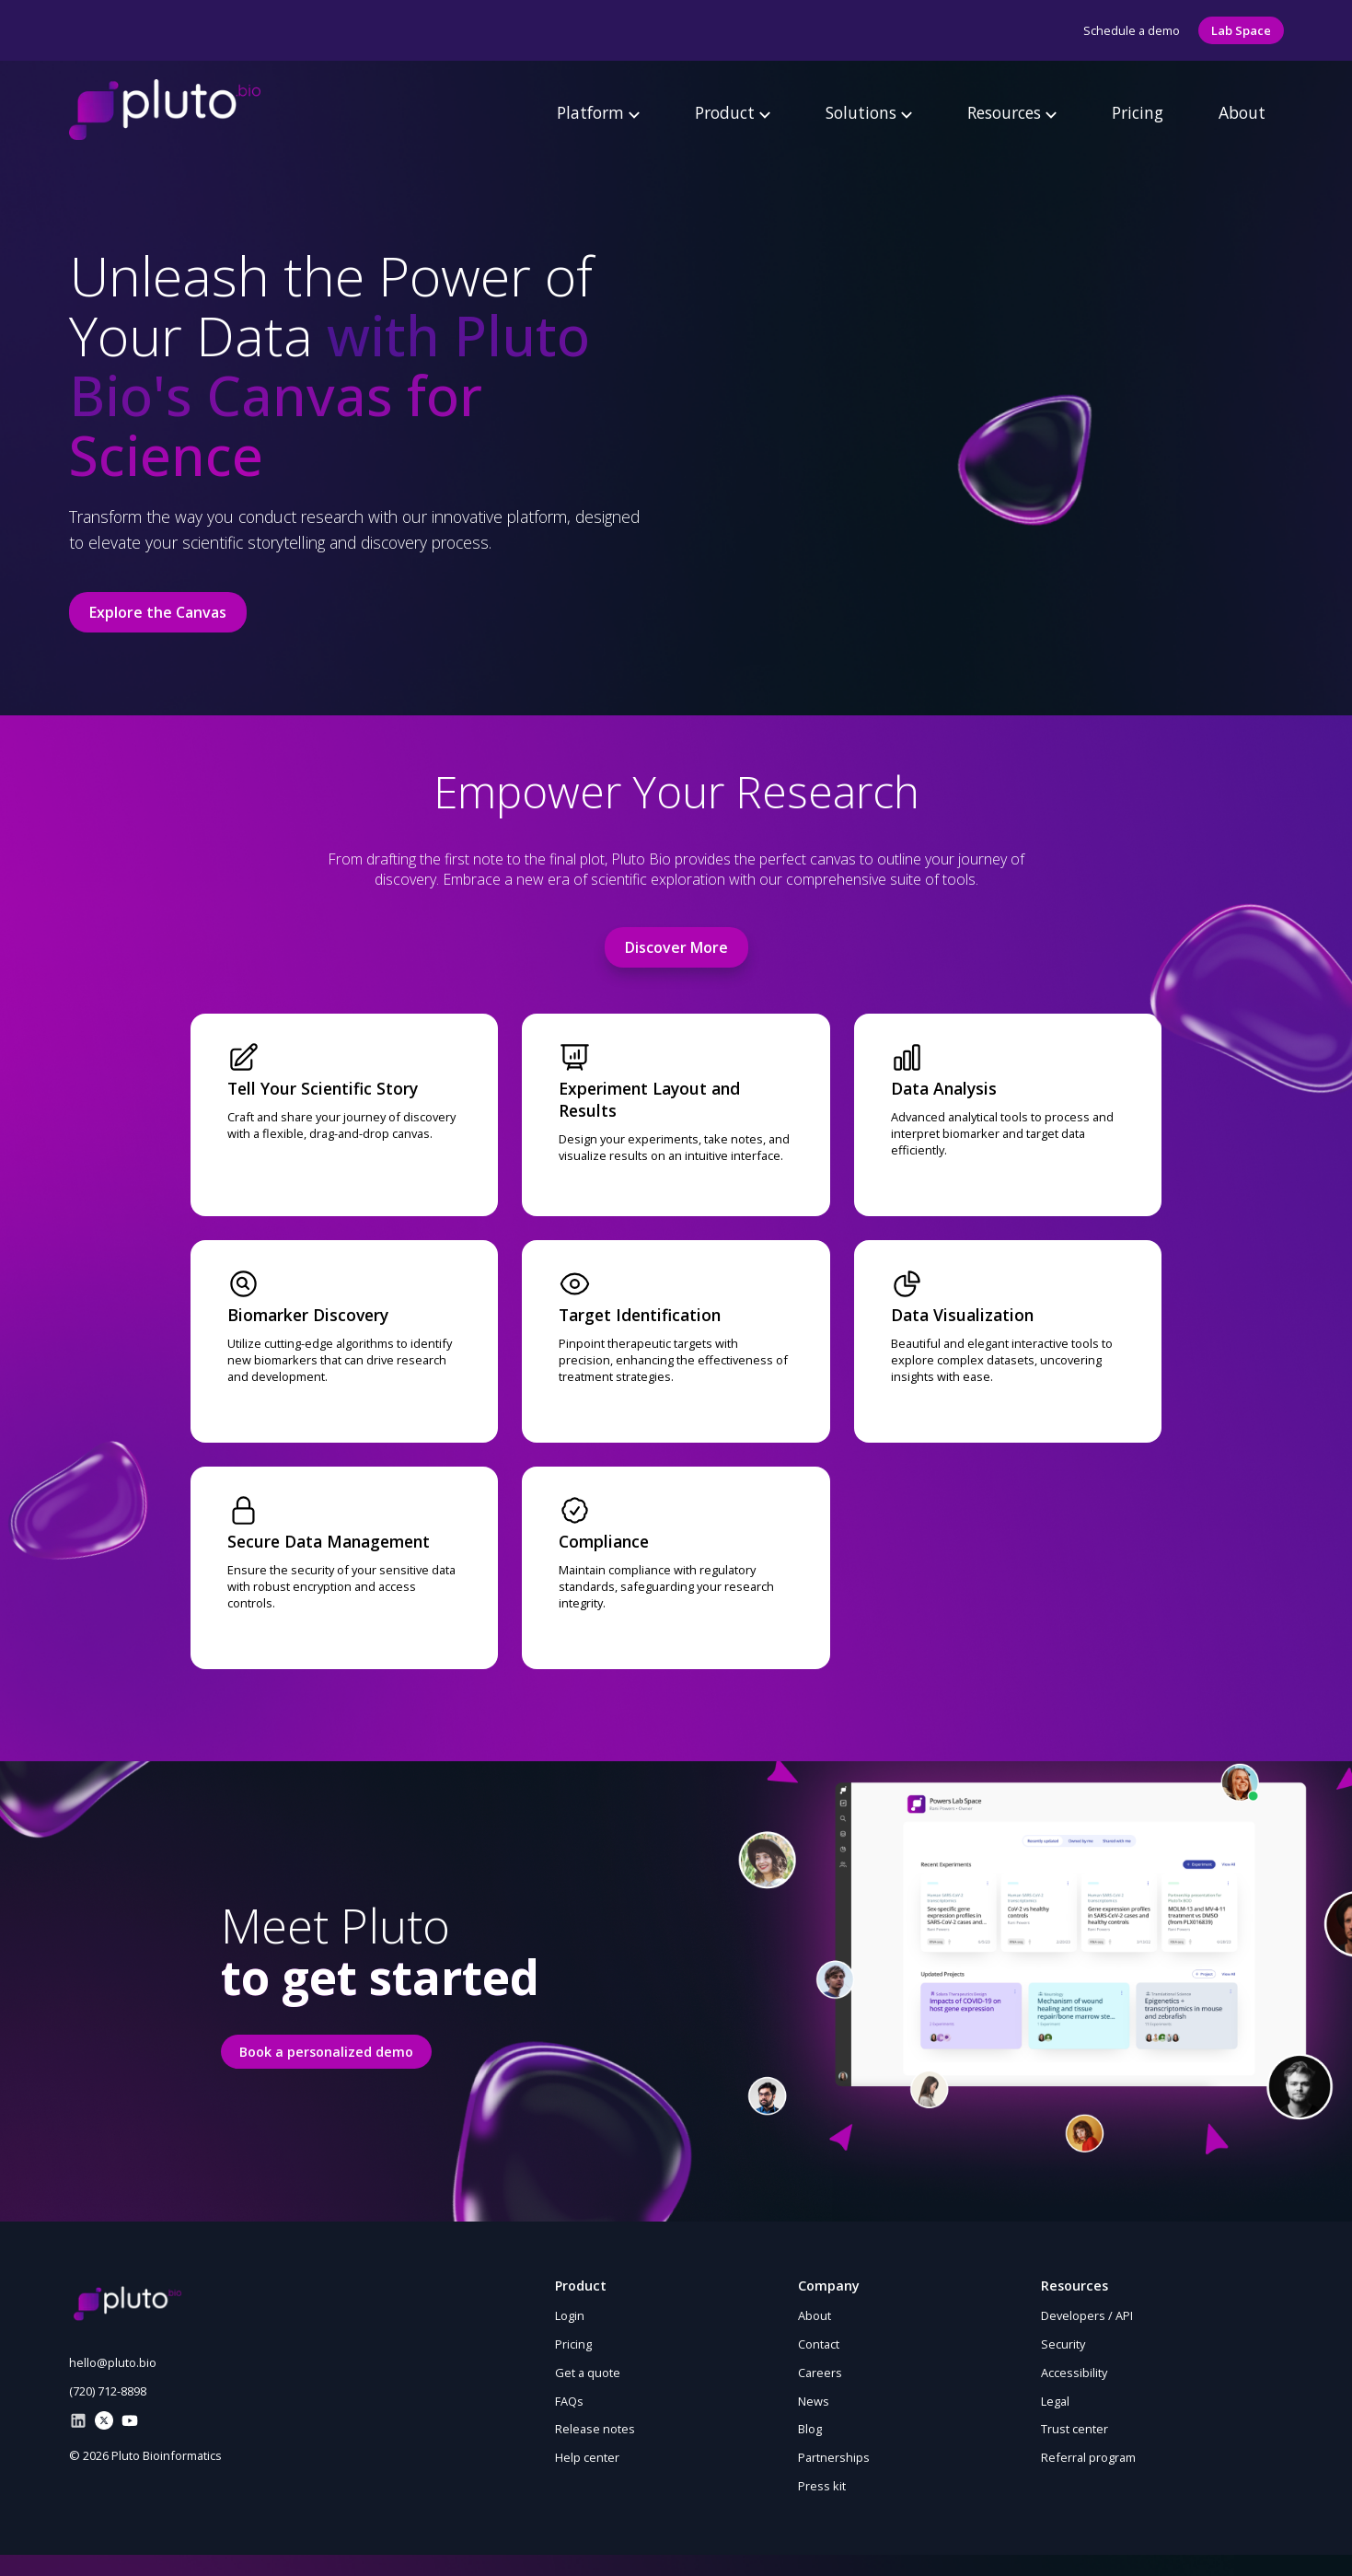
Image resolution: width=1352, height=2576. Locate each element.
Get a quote (587, 2372)
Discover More (676, 947)
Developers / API (1087, 2315)
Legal (1055, 2401)
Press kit (822, 2485)
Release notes (595, 2428)
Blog (810, 2428)
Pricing (1137, 112)
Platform (598, 112)
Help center (587, 2457)
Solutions (869, 112)
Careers (820, 2372)
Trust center (1074, 2428)
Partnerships (834, 2457)
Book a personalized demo (326, 2051)
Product (732, 112)
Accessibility (1074, 2372)
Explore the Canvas (157, 612)
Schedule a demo (1131, 30)
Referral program (1088, 2457)
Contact (818, 2344)
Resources (1012, 112)
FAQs (569, 2401)
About (1242, 112)
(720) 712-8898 (107, 2391)
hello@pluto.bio (112, 2362)
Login (569, 2315)
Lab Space (1241, 30)
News (813, 2401)
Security (1063, 2344)
